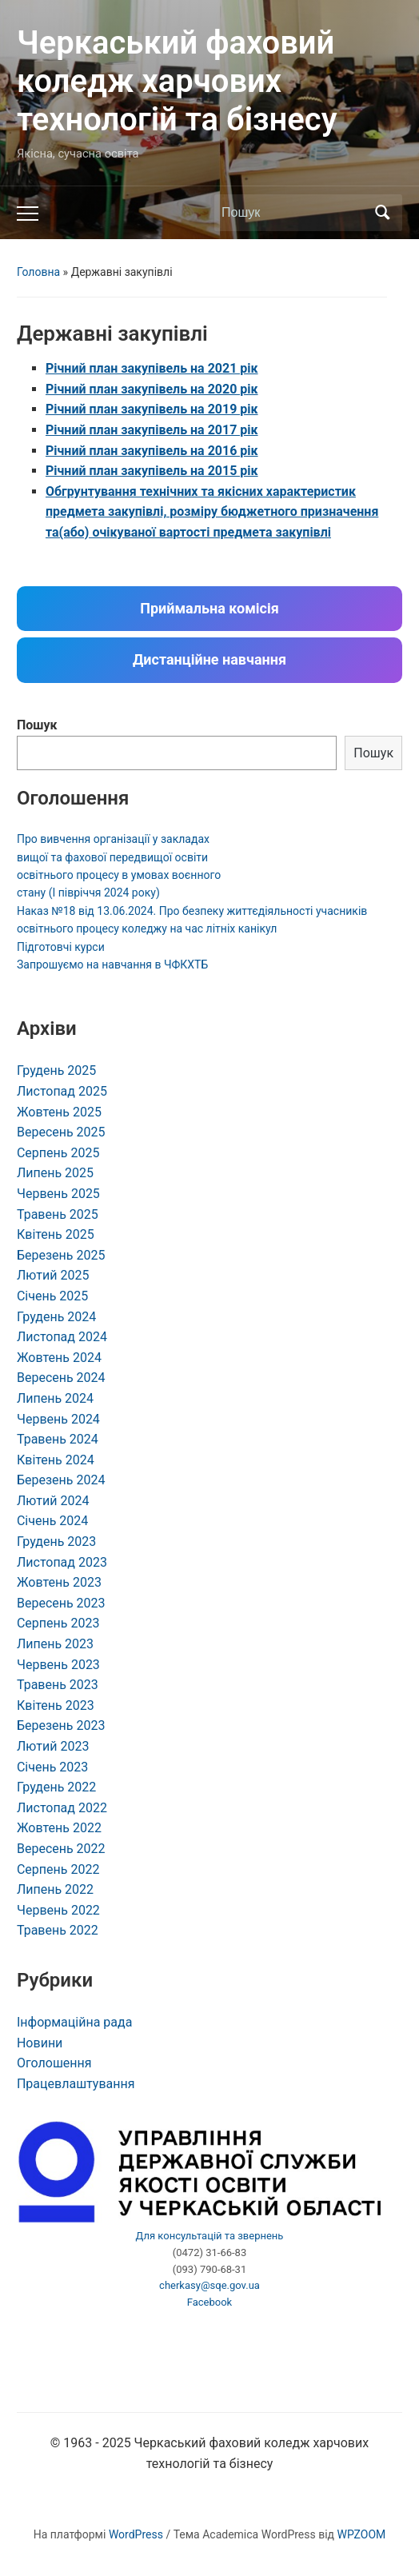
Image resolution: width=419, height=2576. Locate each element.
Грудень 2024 (56, 1316)
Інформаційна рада (74, 2022)
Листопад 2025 (62, 1091)
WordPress (136, 2534)
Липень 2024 (55, 1398)
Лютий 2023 (53, 1746)
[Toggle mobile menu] (27, 213)
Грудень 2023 (56, 1541)
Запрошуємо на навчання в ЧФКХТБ (112, 964)
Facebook (209, 2302)
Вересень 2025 (61, 1132)
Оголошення (54, 2063)
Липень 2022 (55, 1889)
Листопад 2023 (62, 1562)
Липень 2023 (55, 1643)
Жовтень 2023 (59, 1582)
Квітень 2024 (55, 1460)
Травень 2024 (57, 1439)
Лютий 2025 (53, 1275)
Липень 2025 (55, 1172)
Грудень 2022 (56, 1787)
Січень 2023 (52, 1767)
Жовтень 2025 (59, 1112)
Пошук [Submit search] (382, 213)
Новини (39, 2043)
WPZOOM (361, 2534)
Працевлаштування (76, 2083)
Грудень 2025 (56, 1070)
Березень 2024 (61, 1480)
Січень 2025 (52, 1296)
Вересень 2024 (61, 1377)
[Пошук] (293, 213)
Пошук (37, 725)
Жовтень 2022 (59, 1827)
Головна (38, 272)
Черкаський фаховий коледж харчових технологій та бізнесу (177, 81)
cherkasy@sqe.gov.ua (209, 2285)
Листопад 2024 (62, 1336)
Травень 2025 (57, 1214)
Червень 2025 (58, 1193)
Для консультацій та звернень (210, 2236)
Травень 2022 (57, 1930)
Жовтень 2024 (59, 1357)
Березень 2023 (61, 1725)
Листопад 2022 (62, 1807)
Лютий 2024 (53, 1500)
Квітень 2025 (55, 1234)
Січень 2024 (52, 1520)
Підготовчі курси (61, 947)
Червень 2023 (58, 1664)
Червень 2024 (58, 1419)
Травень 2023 (57, 1684)
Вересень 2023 (61, 1603)
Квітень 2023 (55, 1705)
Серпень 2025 (58, 1152)
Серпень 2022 (58, 1869)
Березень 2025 (61, 1255)
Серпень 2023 (58, 1623)
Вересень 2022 (61, 1848)
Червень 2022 (58, 1910)
